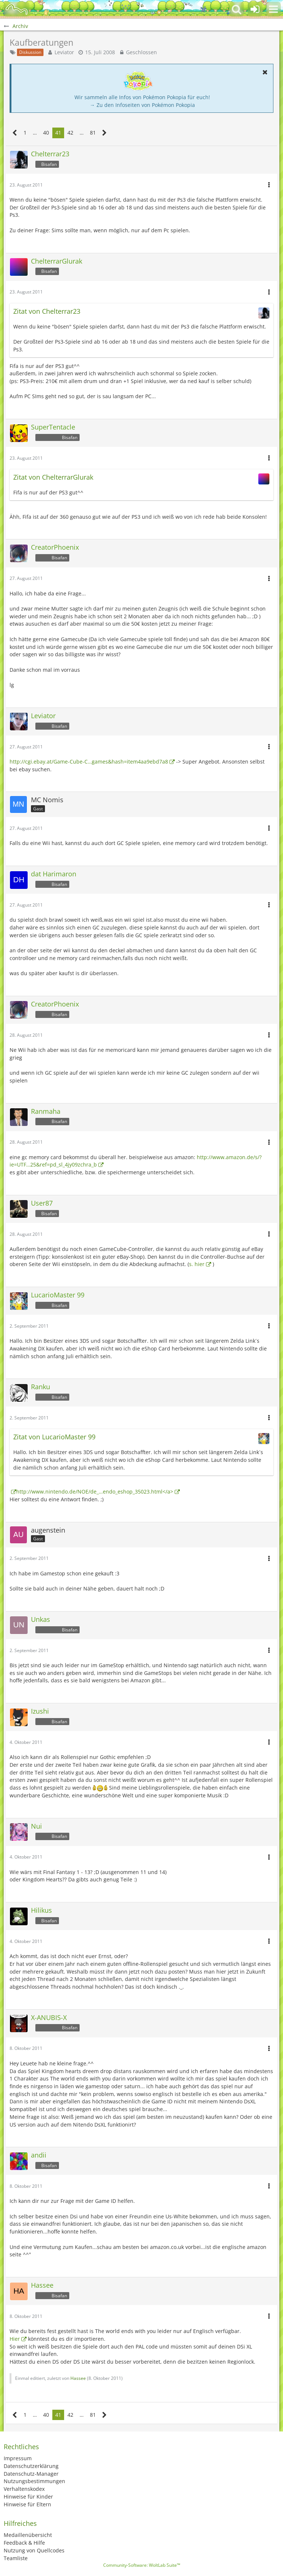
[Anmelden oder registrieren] (255, 9)
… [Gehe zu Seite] (35, 132)
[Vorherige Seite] (15, 133)
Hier (15, 2338)
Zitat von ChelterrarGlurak (53, 477)
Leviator (64, 52)
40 (46, 132)
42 (70, 132)
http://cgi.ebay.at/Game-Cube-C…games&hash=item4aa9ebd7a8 (89, 761)
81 (93, 132)
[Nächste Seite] (104, 133)
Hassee (78, 2378)
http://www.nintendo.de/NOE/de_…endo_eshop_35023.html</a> (94, 1491)
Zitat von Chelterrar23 (46, 311)
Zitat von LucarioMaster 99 (54, 1436)
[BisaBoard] (16, 9)
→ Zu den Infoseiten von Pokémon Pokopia (142, 104)
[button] (273, 9)
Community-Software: (141, 2565)
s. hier (197, 1264)
